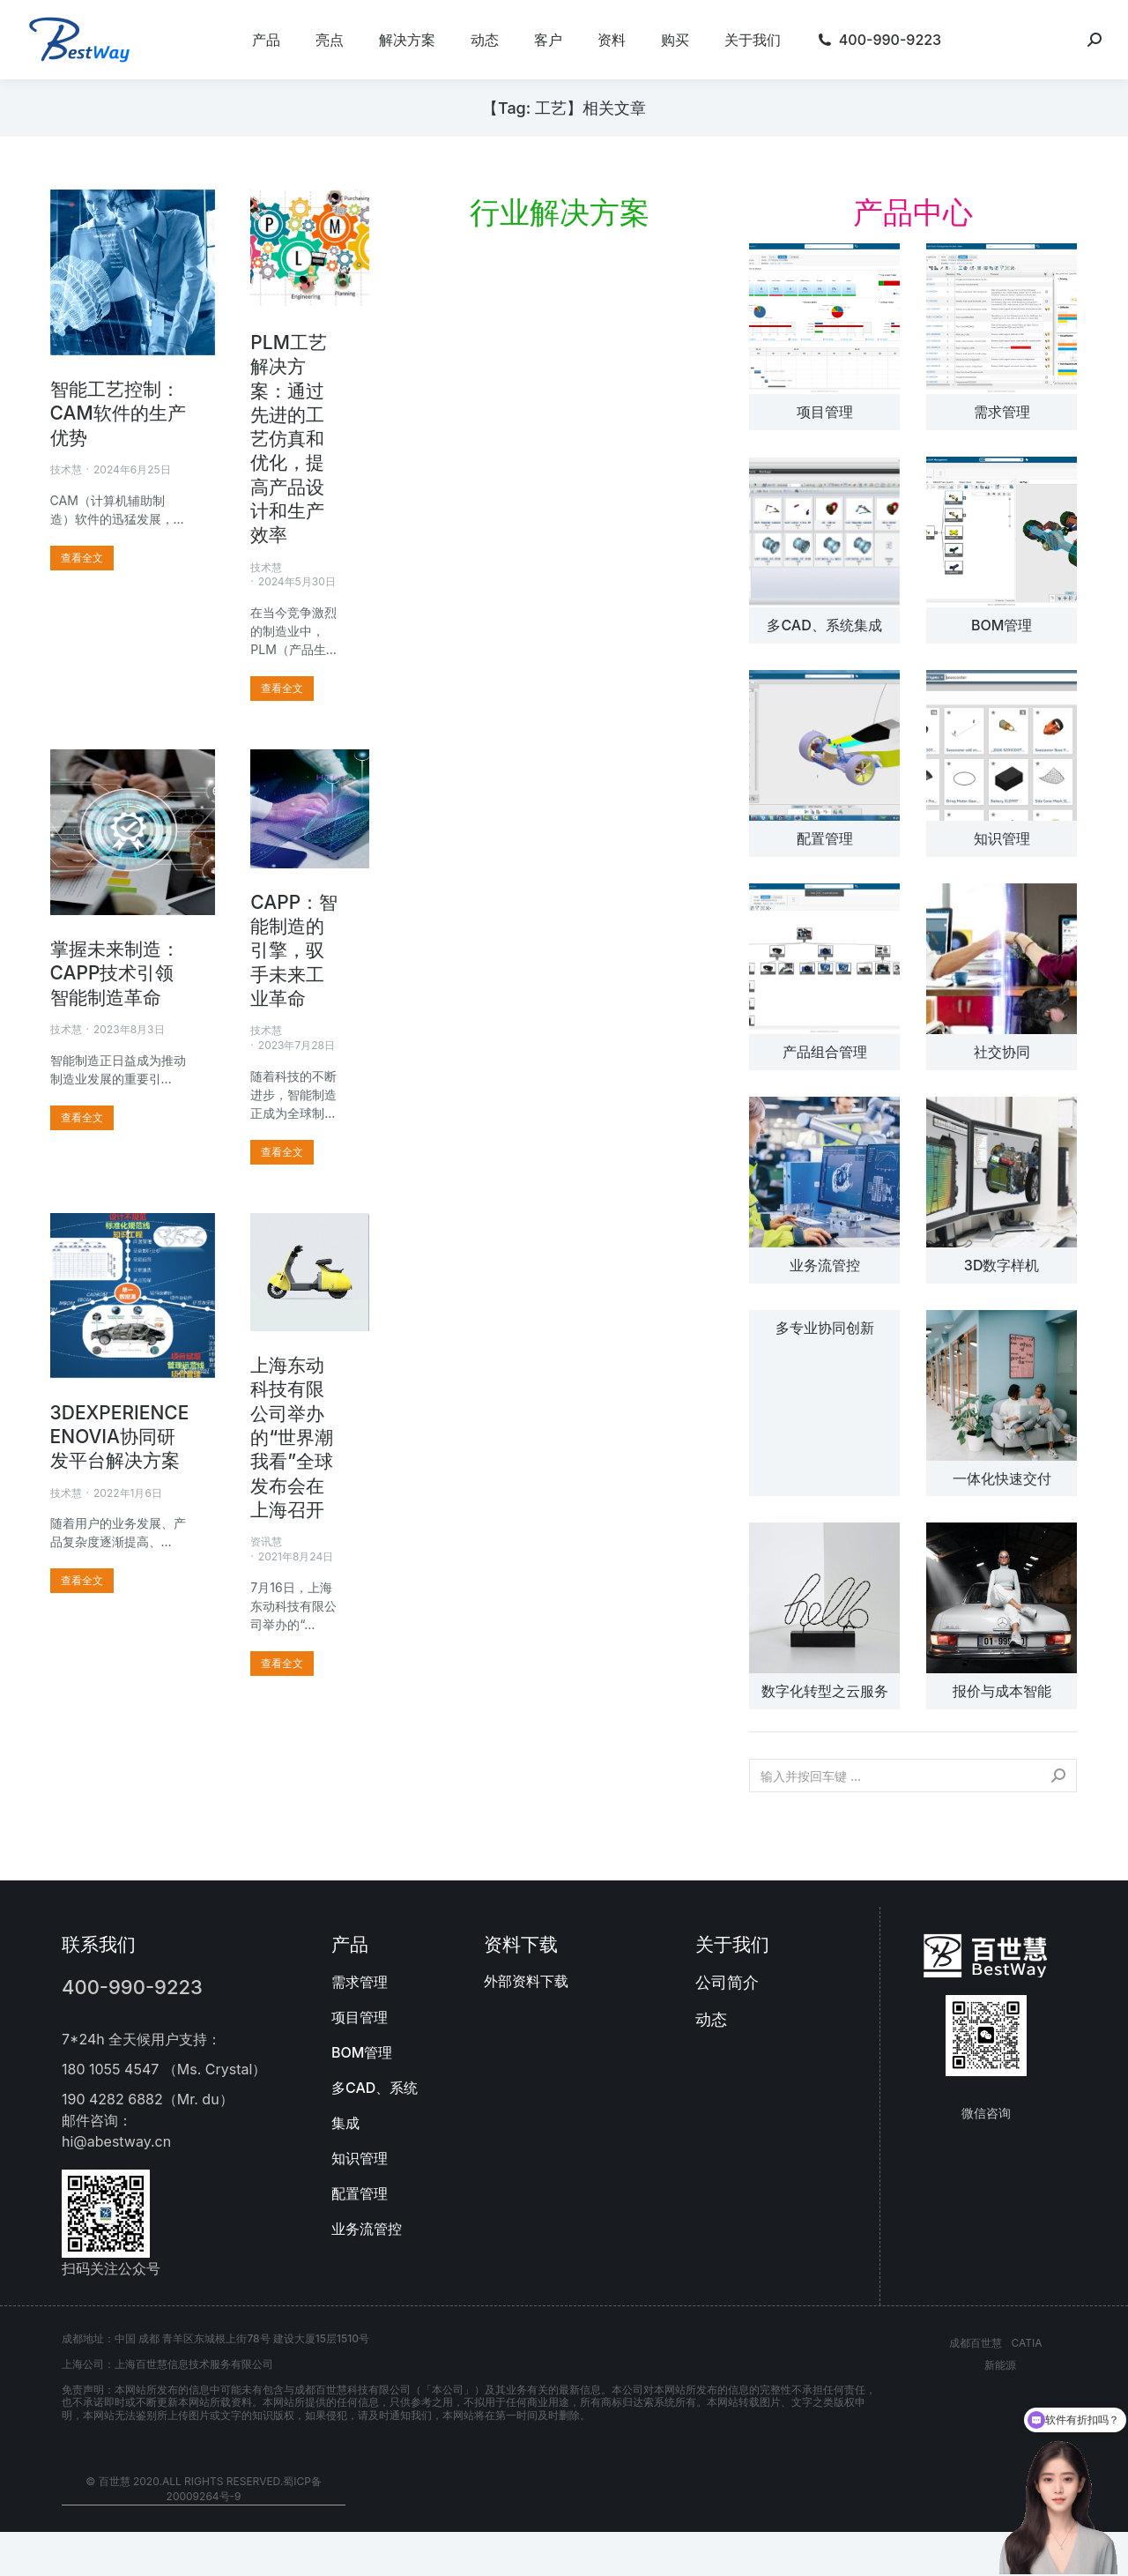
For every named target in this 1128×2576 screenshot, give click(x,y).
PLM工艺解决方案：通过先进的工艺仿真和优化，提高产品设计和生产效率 (288, 438)
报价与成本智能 (1002, 1691)
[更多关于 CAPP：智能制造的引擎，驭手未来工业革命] (282, 1152)
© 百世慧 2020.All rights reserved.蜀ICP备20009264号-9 (203, 2489)
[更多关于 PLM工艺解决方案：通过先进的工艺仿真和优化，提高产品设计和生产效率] (282, 688)
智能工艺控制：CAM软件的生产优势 (118, 413)
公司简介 (727, 1982)
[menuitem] (266, 39)
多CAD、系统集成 (824, 625)
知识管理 (1002, 838)
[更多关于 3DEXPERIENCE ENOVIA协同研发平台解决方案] (82, 1580)
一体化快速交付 (1002, 1478)
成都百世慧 (975, 2342)
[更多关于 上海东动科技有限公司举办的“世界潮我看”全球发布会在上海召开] (282, 1663)
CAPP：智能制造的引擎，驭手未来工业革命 (294, 950)
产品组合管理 (825, 1052)
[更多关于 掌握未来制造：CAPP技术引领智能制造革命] (82, 1118)
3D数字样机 (1002, 1265)
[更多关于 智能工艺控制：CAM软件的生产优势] (82, 558)
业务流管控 (825, 1265)
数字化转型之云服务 (824, 1691)
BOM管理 (1001, 625)
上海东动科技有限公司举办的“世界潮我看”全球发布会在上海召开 (291, 1437)
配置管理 (825, 838)
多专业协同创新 (825, 1327)
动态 (711, 2019)
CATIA (1026, 2342)
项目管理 (825, 412)
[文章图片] (824, 318)
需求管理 (1002, 412)
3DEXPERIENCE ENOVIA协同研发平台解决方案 (119, 1437)
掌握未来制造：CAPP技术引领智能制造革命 (115, 973)
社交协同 (1002, 1052)
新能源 (1000, 2364)
